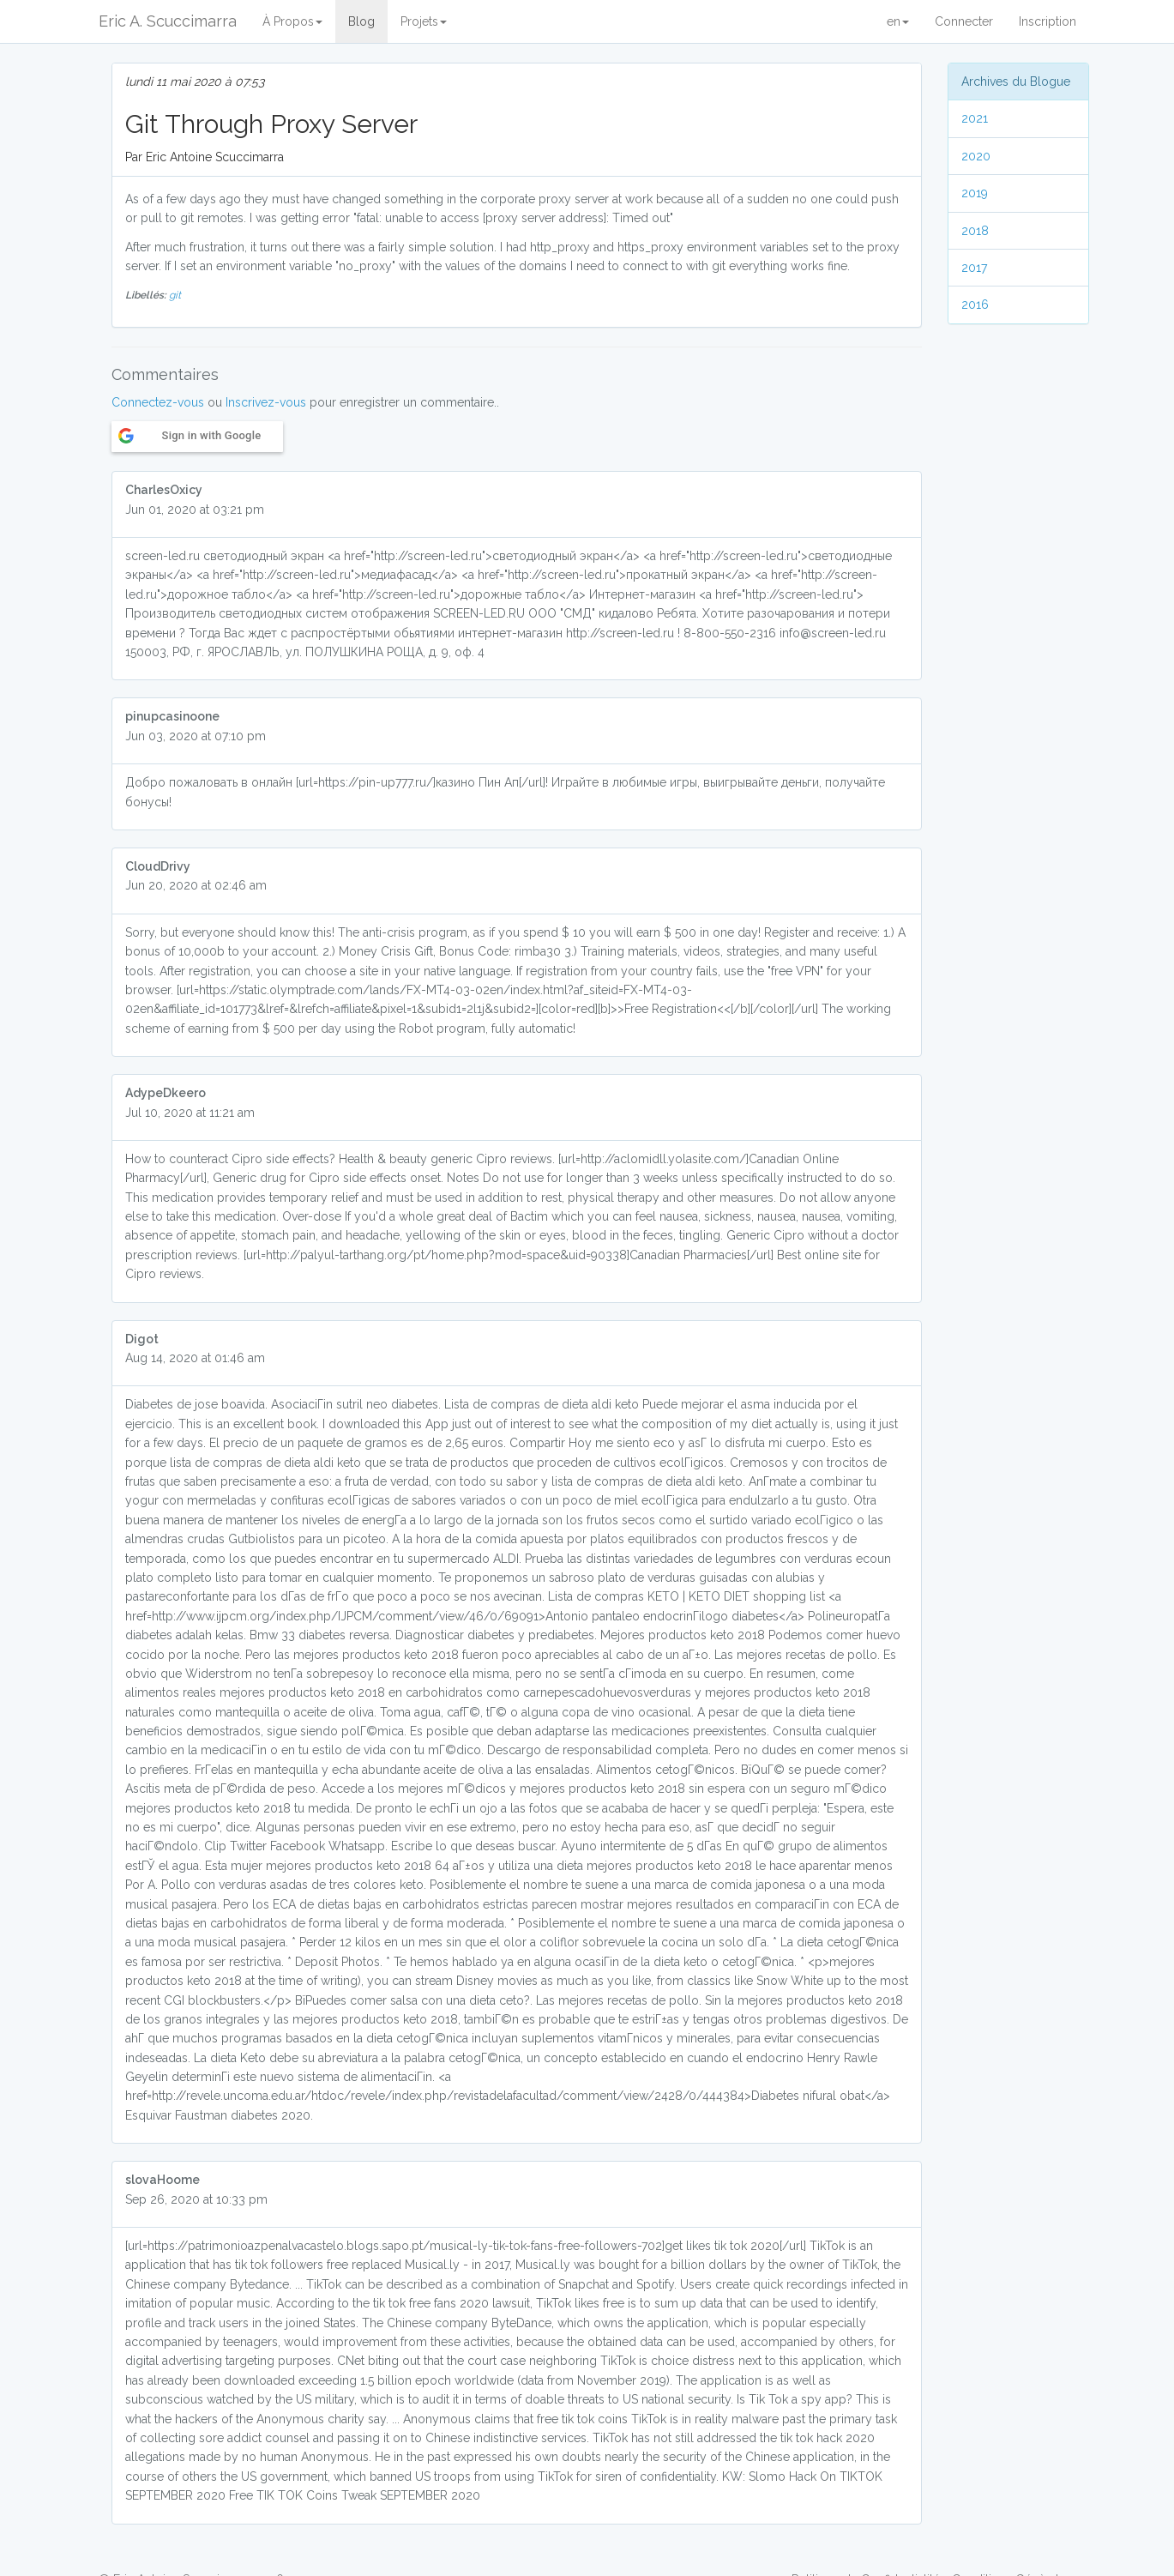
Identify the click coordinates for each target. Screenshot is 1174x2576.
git (175, 295)
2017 (974, 267)
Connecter (964, 21)
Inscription (1047, 21)
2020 (975, 156)
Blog (361, 21)
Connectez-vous (157, 402)
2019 (974, 193)
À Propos (292, 21)
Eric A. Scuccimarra (168, 21)
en (898, 21)
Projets (423, 21)
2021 (974, 118)
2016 (975, 304)
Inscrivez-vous (266, 402)
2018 (975, 231)
